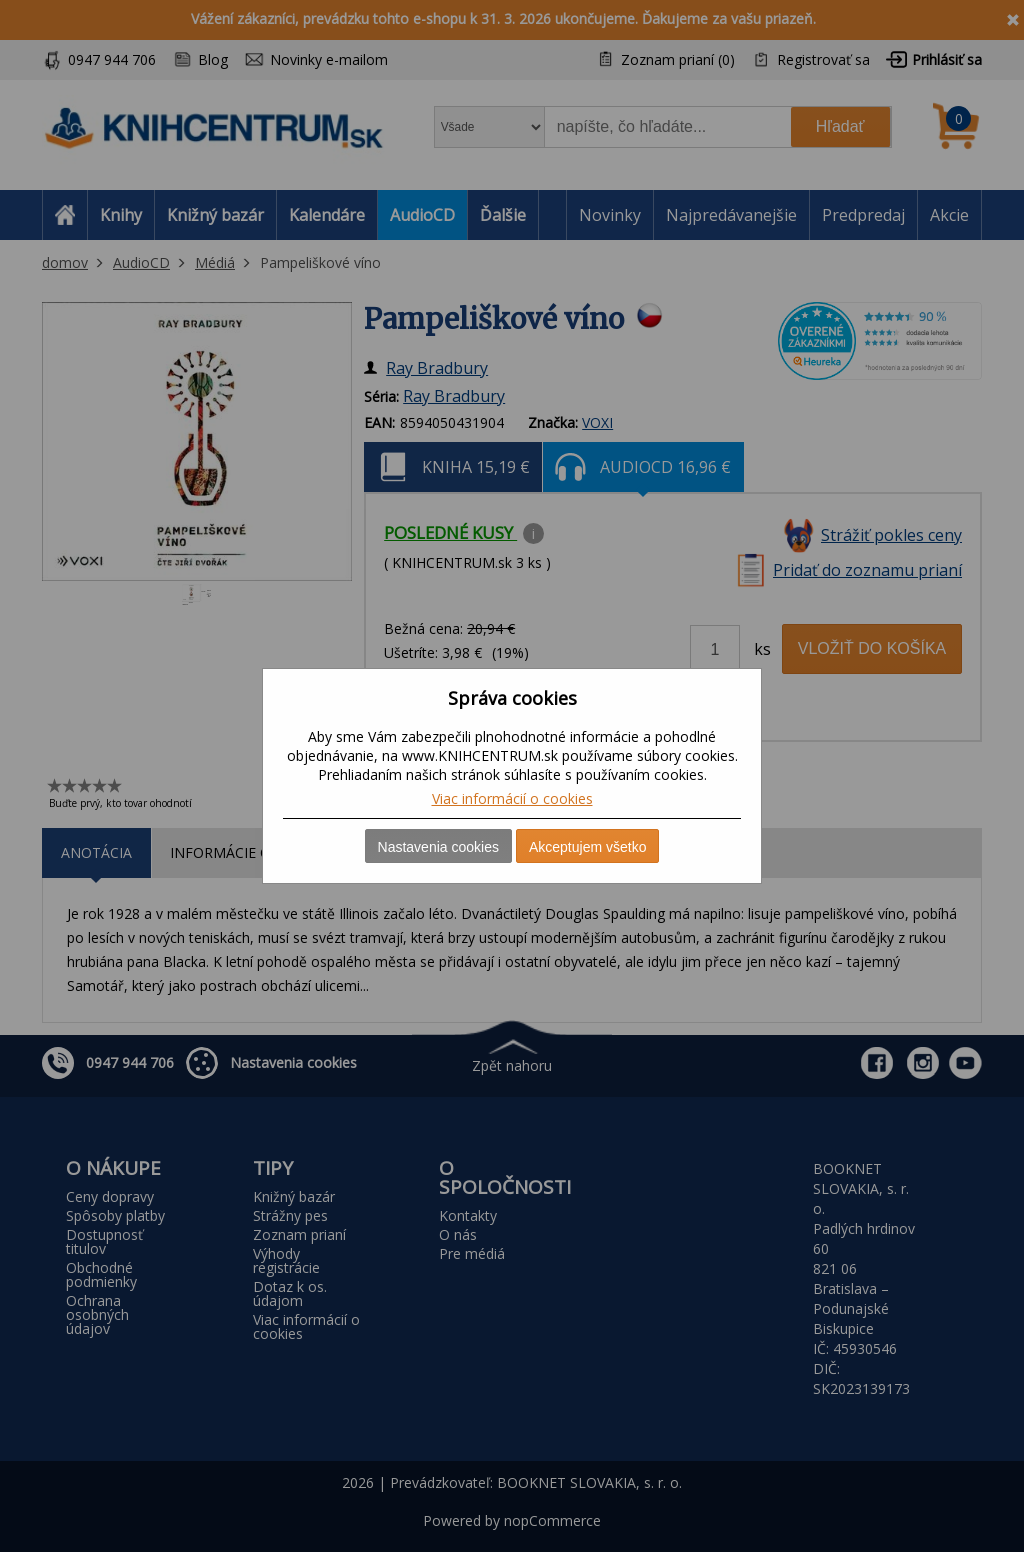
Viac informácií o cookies (512, 798)
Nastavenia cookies (438, 847)
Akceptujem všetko (588, 847)
